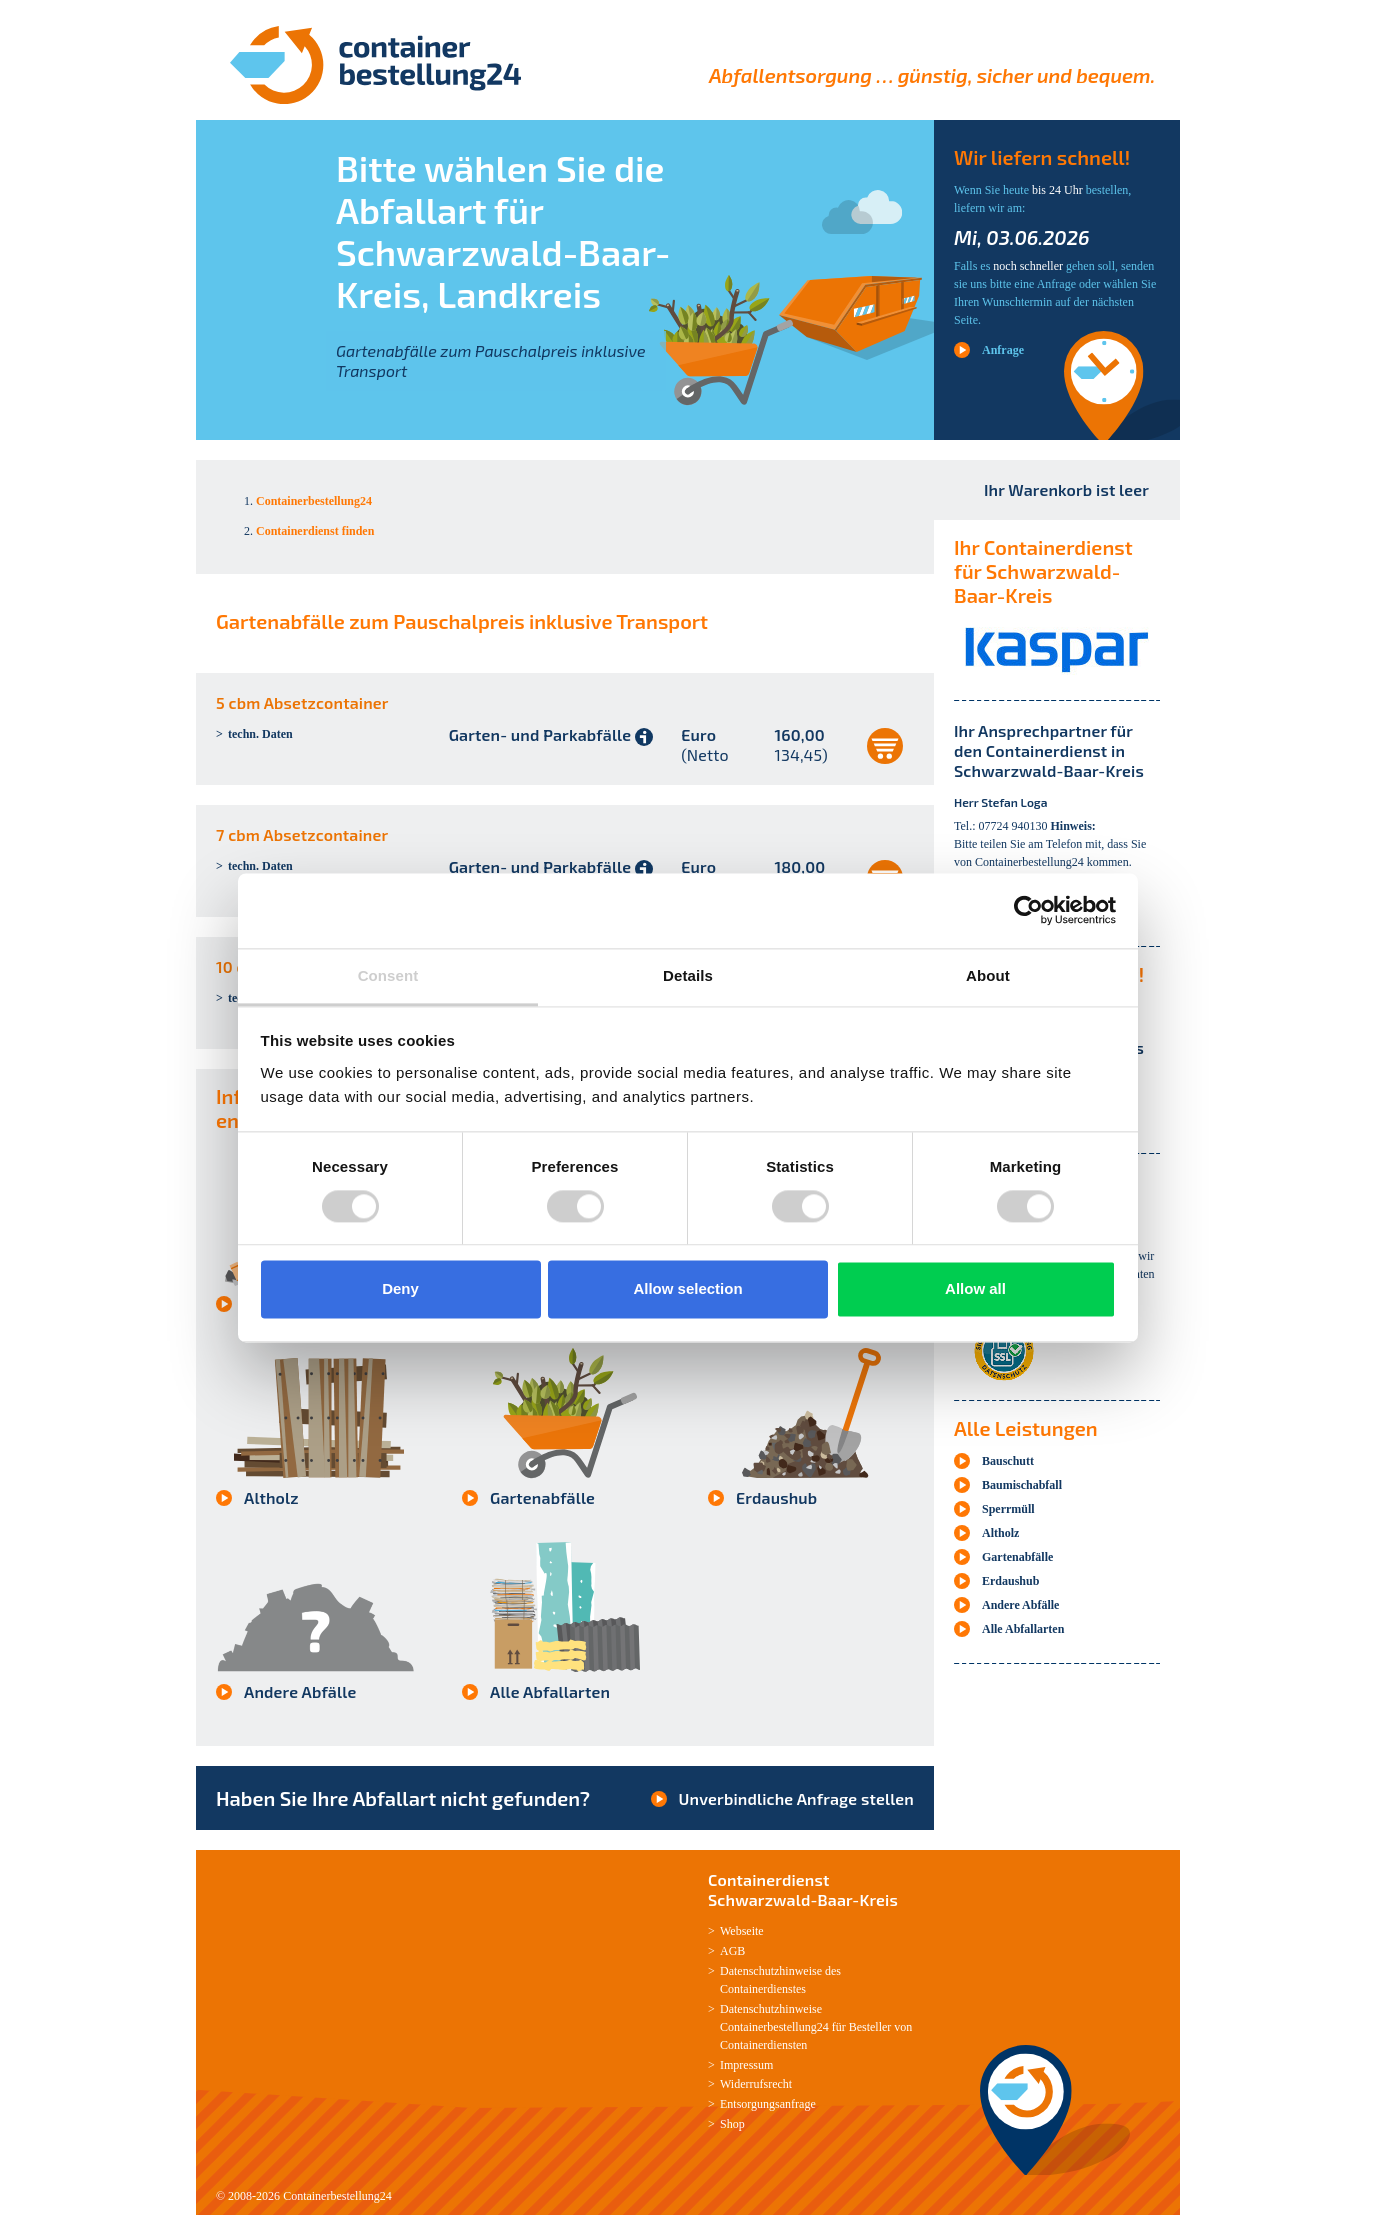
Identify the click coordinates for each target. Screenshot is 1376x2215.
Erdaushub (776, 1497)
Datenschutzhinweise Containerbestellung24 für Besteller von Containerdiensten (816, 2027)
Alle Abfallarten (550, 1691)
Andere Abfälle (300, 1691)
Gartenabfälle (542, 1497)
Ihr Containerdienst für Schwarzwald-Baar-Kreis (1043, 571)
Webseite (742, 1931)
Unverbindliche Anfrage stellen (796, 1798)
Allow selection (687, 1289)
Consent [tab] (388, 975)
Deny (400, 1289)
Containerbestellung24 (337, 2196)
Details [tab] (688, 975)
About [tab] (988, 975)
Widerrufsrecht (756, 2084)
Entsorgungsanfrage (768, 2104)
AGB (732, 1951)
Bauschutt (1008, 1461)
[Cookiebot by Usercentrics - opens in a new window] (1028, 910)
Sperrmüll (1008, 1509)
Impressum (746, 2065)
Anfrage (1003, 350)
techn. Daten (260, 734)
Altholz (271, 1497)
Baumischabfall (1022, 1485)
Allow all (975, 1289)
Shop (732, 2124)
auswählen (885, 746)
